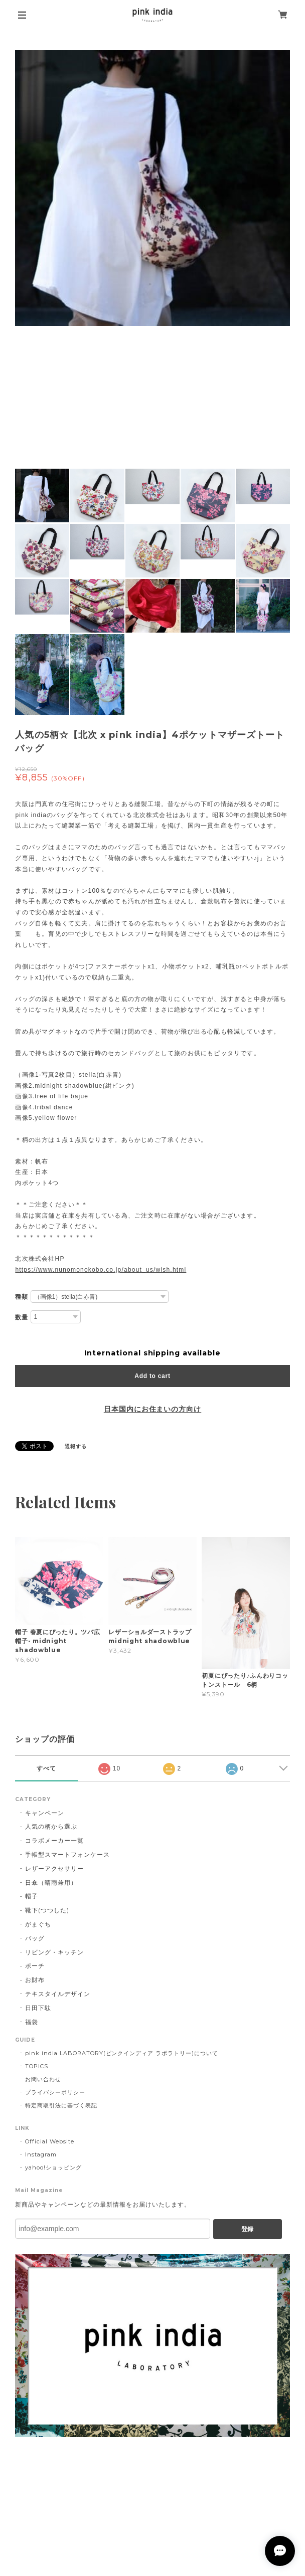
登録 (247, 2229)
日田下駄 (38, 2008)
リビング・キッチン (54, 1952)
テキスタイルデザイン (57, 1994)
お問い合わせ (43, 2079)
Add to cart (152, 1375)
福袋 (31, 2022)
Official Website (49, 2141)
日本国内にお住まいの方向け (152, 1409)
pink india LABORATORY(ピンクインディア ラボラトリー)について (121, 2053)
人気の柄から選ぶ (51, 1826)
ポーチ (35, 1965)
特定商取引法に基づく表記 (61, 2105)
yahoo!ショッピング (53, 2167)
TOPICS (36, 2066)
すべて (46, 1768)
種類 (21, 1296)
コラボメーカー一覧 (54, 1840)
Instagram (41, 2154)
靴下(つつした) (47, 1910)
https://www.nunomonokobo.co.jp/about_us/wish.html (100, 1269)
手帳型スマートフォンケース (67, 1854)
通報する (76, 1446)
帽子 (31, 1896)
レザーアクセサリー (54, 1868)
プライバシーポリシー (55, 2092)
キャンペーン (44, 1813)
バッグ (35, 1938)
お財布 (35, 1980)
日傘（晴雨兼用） (51, 1882)
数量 (21, 1317)
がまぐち (38, 1924)
